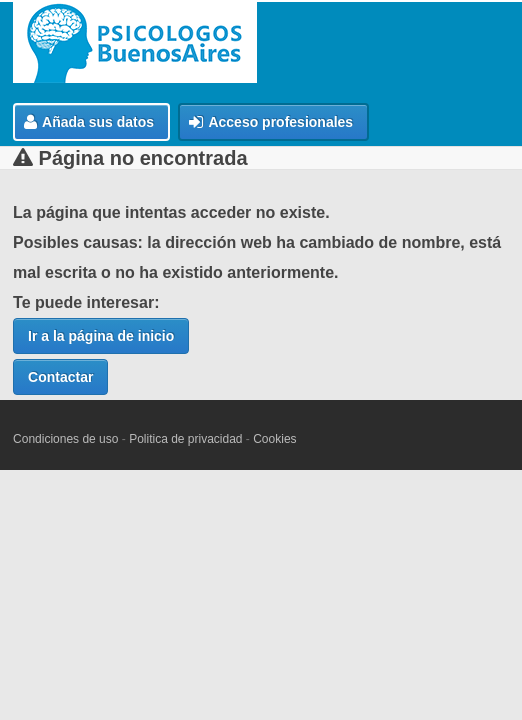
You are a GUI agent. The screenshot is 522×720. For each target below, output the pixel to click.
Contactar (60, 377)
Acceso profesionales (271, 122)
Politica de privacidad (185, 439)
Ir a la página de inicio (101, 336)
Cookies (274, 439)
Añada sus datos (89, 122)
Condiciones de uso (65, 439)
